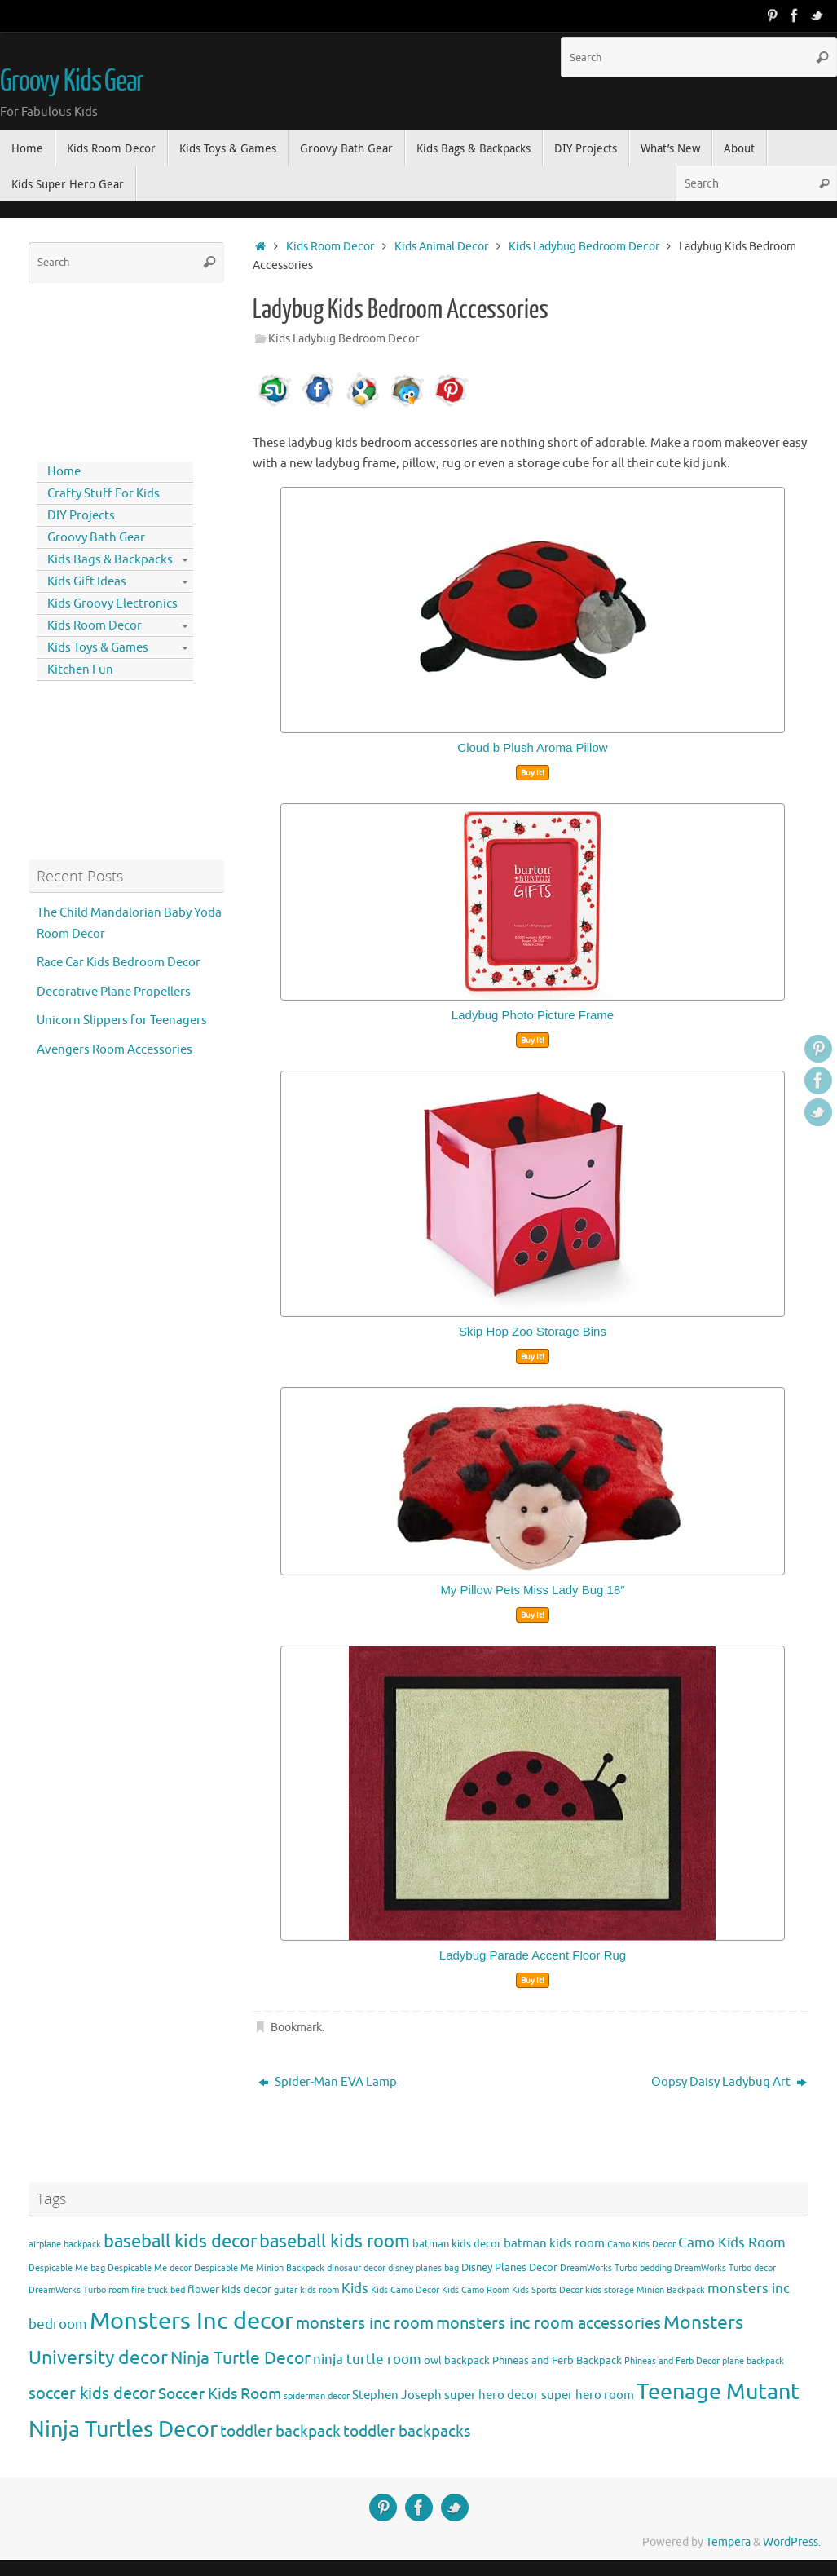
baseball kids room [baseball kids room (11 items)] (334, 2241)
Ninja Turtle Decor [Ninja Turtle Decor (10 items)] (240, 2358)
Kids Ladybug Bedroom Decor (584, 247)
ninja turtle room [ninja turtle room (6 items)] (367, 2359)
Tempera (728, 2542)
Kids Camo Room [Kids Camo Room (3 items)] (475, 2290)
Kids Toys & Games (97, 648)
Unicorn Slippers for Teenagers (122, 1020)
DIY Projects (81, 516)
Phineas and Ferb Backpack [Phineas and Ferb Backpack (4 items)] (557, 2360)
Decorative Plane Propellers (114, 992)
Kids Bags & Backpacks (110, 560)
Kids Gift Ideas (86, 582)
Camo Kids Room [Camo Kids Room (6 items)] (732, 2242)
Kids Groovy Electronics (112, 604)
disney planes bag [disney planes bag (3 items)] (423, 2268)
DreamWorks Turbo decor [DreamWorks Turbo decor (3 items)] (725, 2268)
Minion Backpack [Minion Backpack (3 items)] (671, 2290)
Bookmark (296, 2028)
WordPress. (792, 2542)
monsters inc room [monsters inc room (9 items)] (365, 2323)
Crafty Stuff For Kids (103, 494)
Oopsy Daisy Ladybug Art (729, 2082)
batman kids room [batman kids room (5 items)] (554, 2243)
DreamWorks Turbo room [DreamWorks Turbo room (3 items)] (79, 2290)
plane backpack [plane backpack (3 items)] (753, 2361)
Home (64, 471)
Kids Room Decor (330, 247)
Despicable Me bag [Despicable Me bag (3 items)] (67, 2268)
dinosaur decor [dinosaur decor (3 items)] (356, 2268)
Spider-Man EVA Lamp (327, 2082)
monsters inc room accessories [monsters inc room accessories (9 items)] (548, 2323)
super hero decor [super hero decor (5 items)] (491, 2395)
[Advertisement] (102, 368)
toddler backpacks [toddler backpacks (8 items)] (406, 2431)
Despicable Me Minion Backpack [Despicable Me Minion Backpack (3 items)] (259, 2268)
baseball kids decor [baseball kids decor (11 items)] (180, 2241)
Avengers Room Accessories (114, 1050)
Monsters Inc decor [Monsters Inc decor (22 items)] (191, 2321)
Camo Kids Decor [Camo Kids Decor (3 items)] (641, 2244)
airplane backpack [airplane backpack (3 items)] (65, 2244)
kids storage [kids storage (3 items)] (609, 2290)
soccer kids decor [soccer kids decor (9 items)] (92, 2393)
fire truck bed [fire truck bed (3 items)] (158, 2290)
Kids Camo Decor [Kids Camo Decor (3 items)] (405, 2290)
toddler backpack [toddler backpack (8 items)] (280, 2431)
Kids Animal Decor (441, 247)
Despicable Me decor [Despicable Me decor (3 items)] (150, 2268)
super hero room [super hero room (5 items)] (587, 2395)
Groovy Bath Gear (96, 538)
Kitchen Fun (80, 670)
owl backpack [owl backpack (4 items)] (457, 2360)
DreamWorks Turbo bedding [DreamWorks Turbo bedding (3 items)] (616, 2268)
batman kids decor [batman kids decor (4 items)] (456, 2244)
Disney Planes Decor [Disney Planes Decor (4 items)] (509, 2267)
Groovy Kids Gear (71, 81)
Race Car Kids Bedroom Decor (118, 962)
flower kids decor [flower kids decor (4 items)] (229, 2289)
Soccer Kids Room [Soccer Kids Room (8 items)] (219, 2394)
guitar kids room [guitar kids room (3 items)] (306, 2290)
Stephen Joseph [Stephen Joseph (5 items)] (397, 2395)
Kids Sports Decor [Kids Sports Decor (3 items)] (547, 2290)
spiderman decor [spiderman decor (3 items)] (317, 2396)
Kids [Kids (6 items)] (354, 2288)
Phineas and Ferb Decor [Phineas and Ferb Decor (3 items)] (672, 2361)
